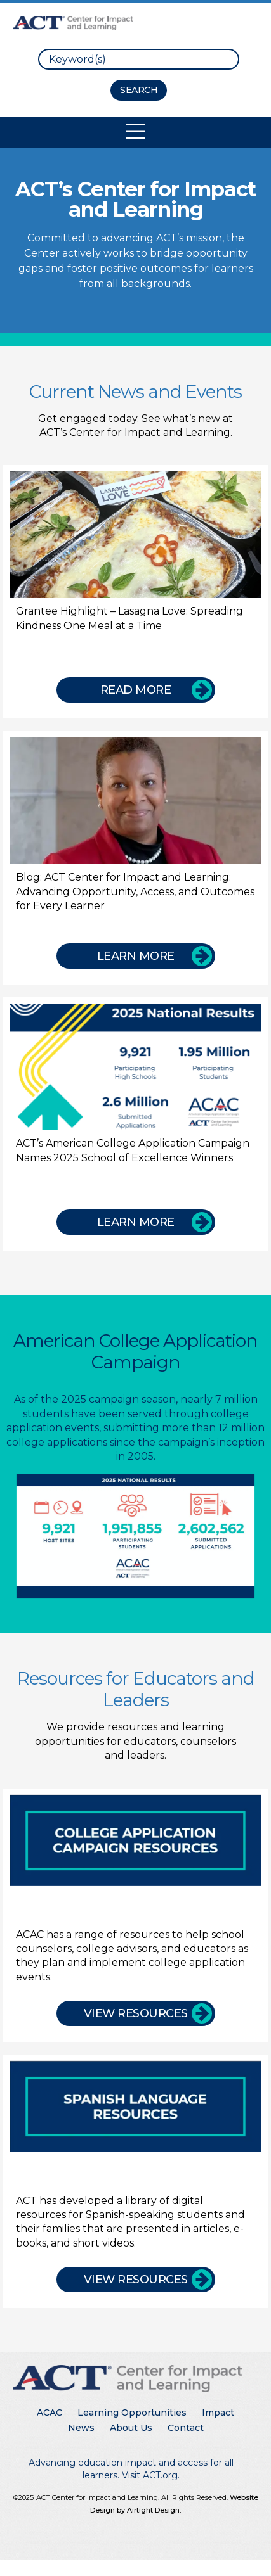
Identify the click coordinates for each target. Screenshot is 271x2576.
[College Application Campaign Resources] (135, 1910)
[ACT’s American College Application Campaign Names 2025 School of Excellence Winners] (135, 1124)
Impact (218, 2412)
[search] (138, 59)
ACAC (49, 2412)
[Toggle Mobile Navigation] (135, 131)
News (81, 2427)
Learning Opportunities (132, 2412)
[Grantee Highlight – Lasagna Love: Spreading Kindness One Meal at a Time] (135, 591)
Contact (186, 2427)
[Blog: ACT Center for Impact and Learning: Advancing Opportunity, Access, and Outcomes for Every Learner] (135, 858)
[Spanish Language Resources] (135, 2176)
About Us (131, 2427)
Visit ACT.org (150, 2475)
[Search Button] (138, 90)
